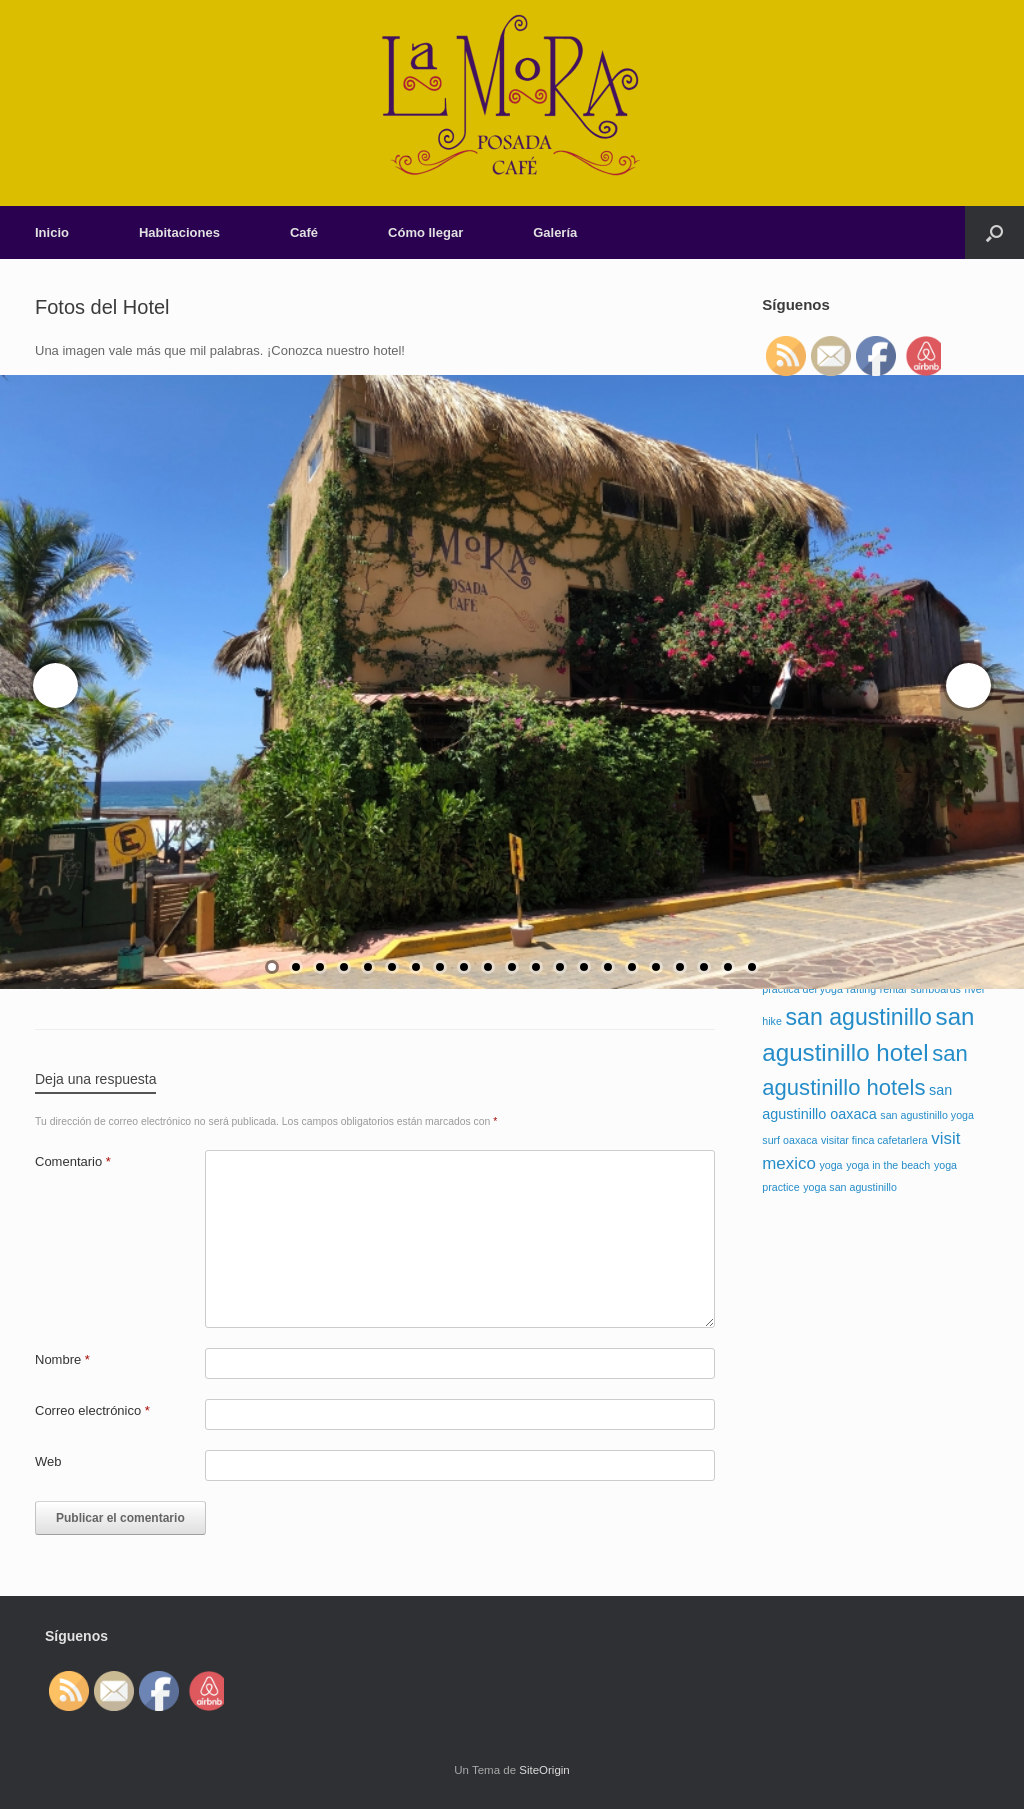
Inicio (52, 232)
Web (48, 1461)
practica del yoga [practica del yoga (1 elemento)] (802, 989)
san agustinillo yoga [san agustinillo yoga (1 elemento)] (927, 1115)
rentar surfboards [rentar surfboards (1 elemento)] (920, 989)
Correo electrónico (92, 1410)
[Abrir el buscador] (994, 232)
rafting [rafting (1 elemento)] (862, 989)
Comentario (73, 1161)
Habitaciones (179, 232)
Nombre (62, 1359)
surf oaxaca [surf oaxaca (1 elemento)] (789, 1140)
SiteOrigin (544, 1770)
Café (304, 232)
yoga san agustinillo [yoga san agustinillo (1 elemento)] (850, 1187)
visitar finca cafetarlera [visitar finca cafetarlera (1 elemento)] (874, 1140)
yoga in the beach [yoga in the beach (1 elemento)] (888, 1165)
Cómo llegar (425, 232)
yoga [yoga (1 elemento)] (830, 1165)
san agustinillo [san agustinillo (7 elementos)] (859, 1017)
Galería (555, 232)
